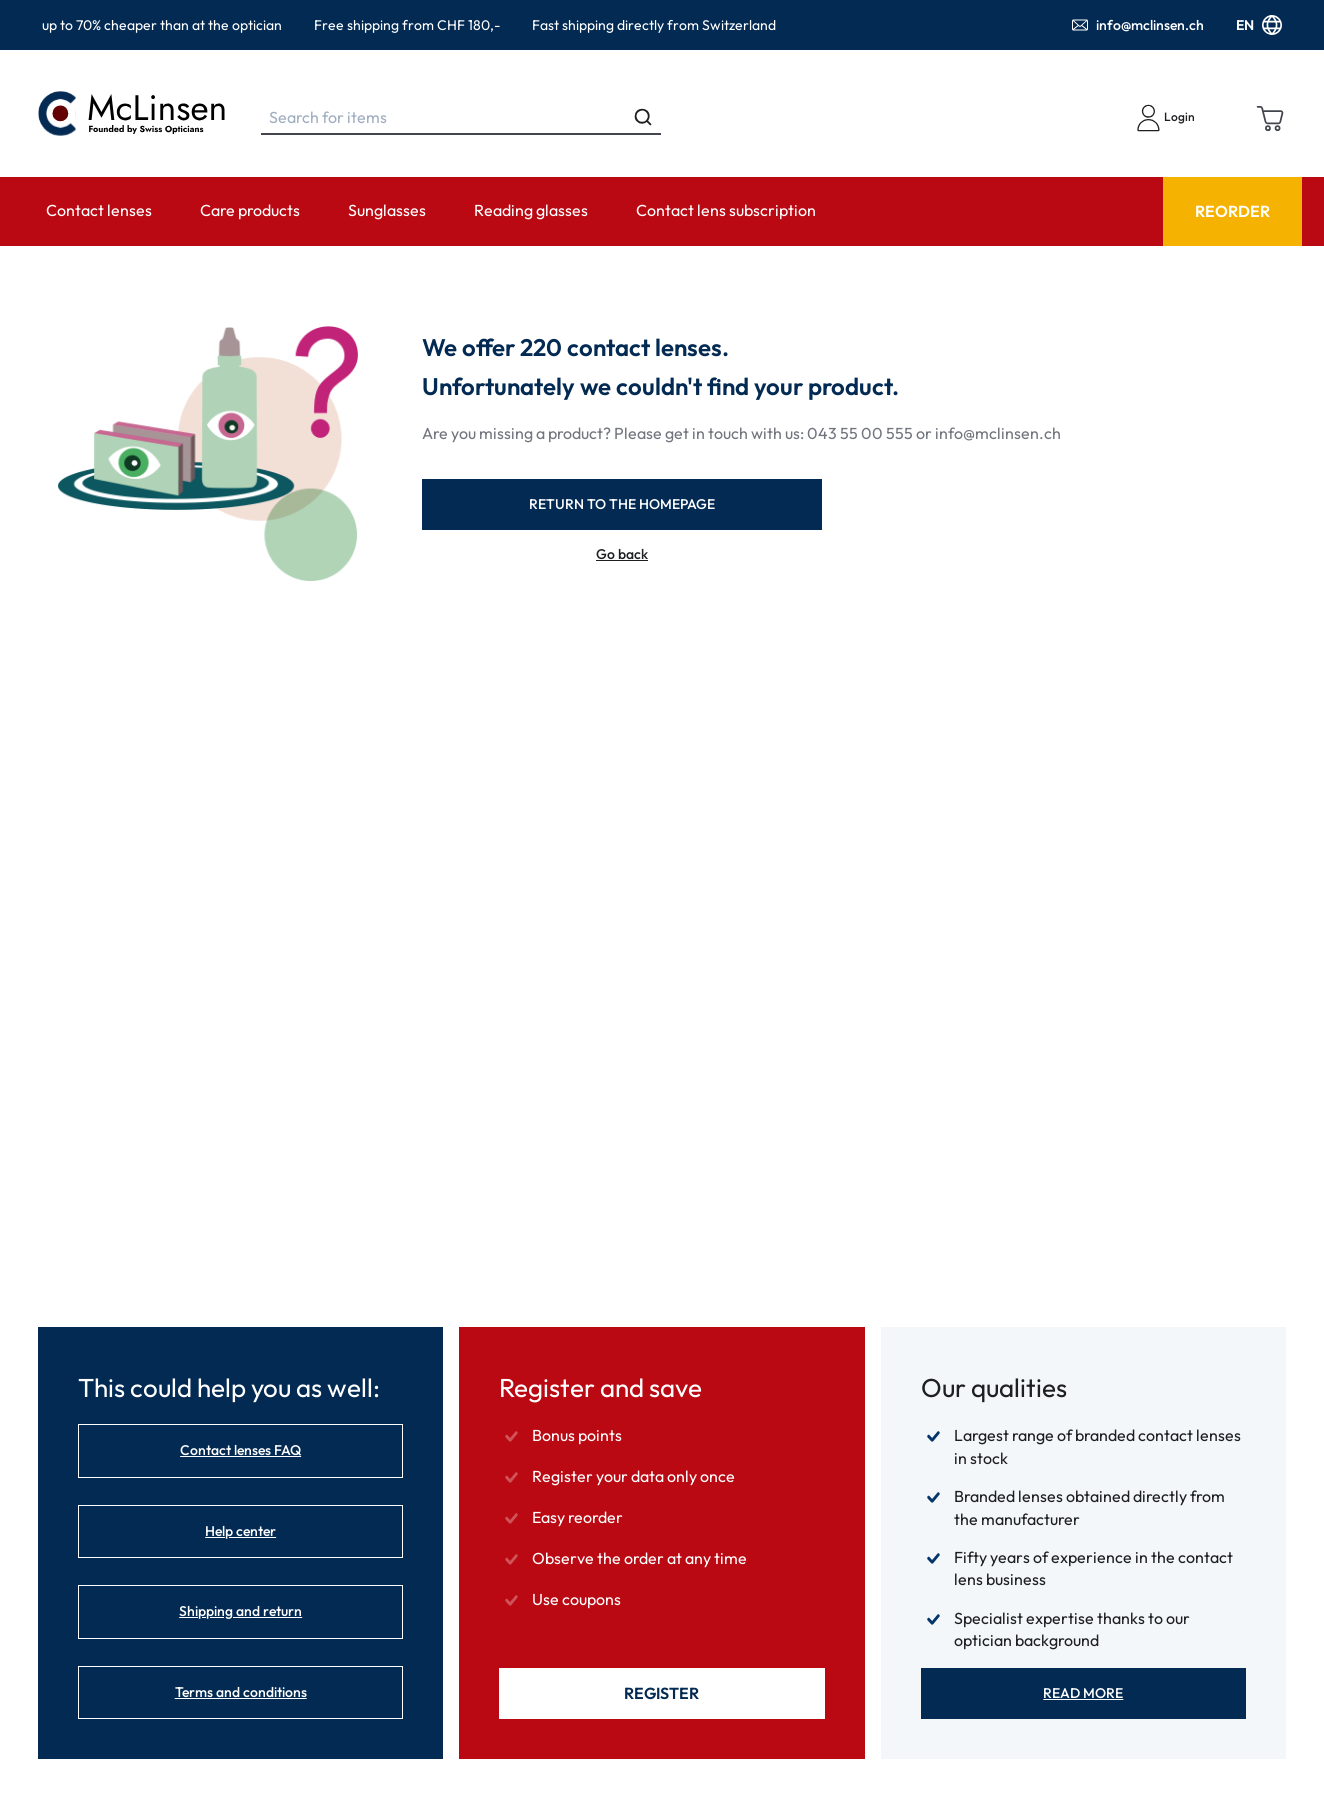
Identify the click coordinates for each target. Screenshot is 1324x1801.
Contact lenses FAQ (240, 1450)
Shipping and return (240, 1611)
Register (661, 1693)
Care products (250, 210)
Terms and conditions (241, 1692)
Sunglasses (387, 210)
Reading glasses (531, 210)
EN (1259, 25)
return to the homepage (622, 504)
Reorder (1232, 211)
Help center (240, 1531)
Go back (622, 554)
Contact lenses (99, 210)
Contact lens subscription (726, 210)
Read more (1083, 1693)
